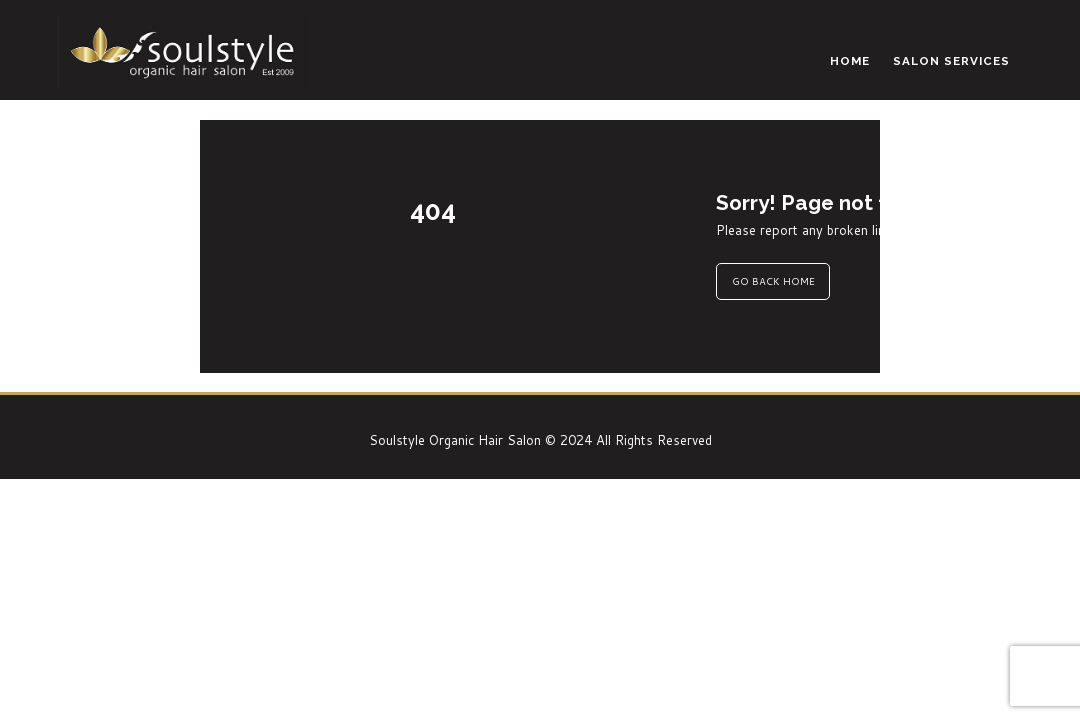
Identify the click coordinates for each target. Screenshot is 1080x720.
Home (850, 61)
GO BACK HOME (773, 281)
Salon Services (951, 61)
